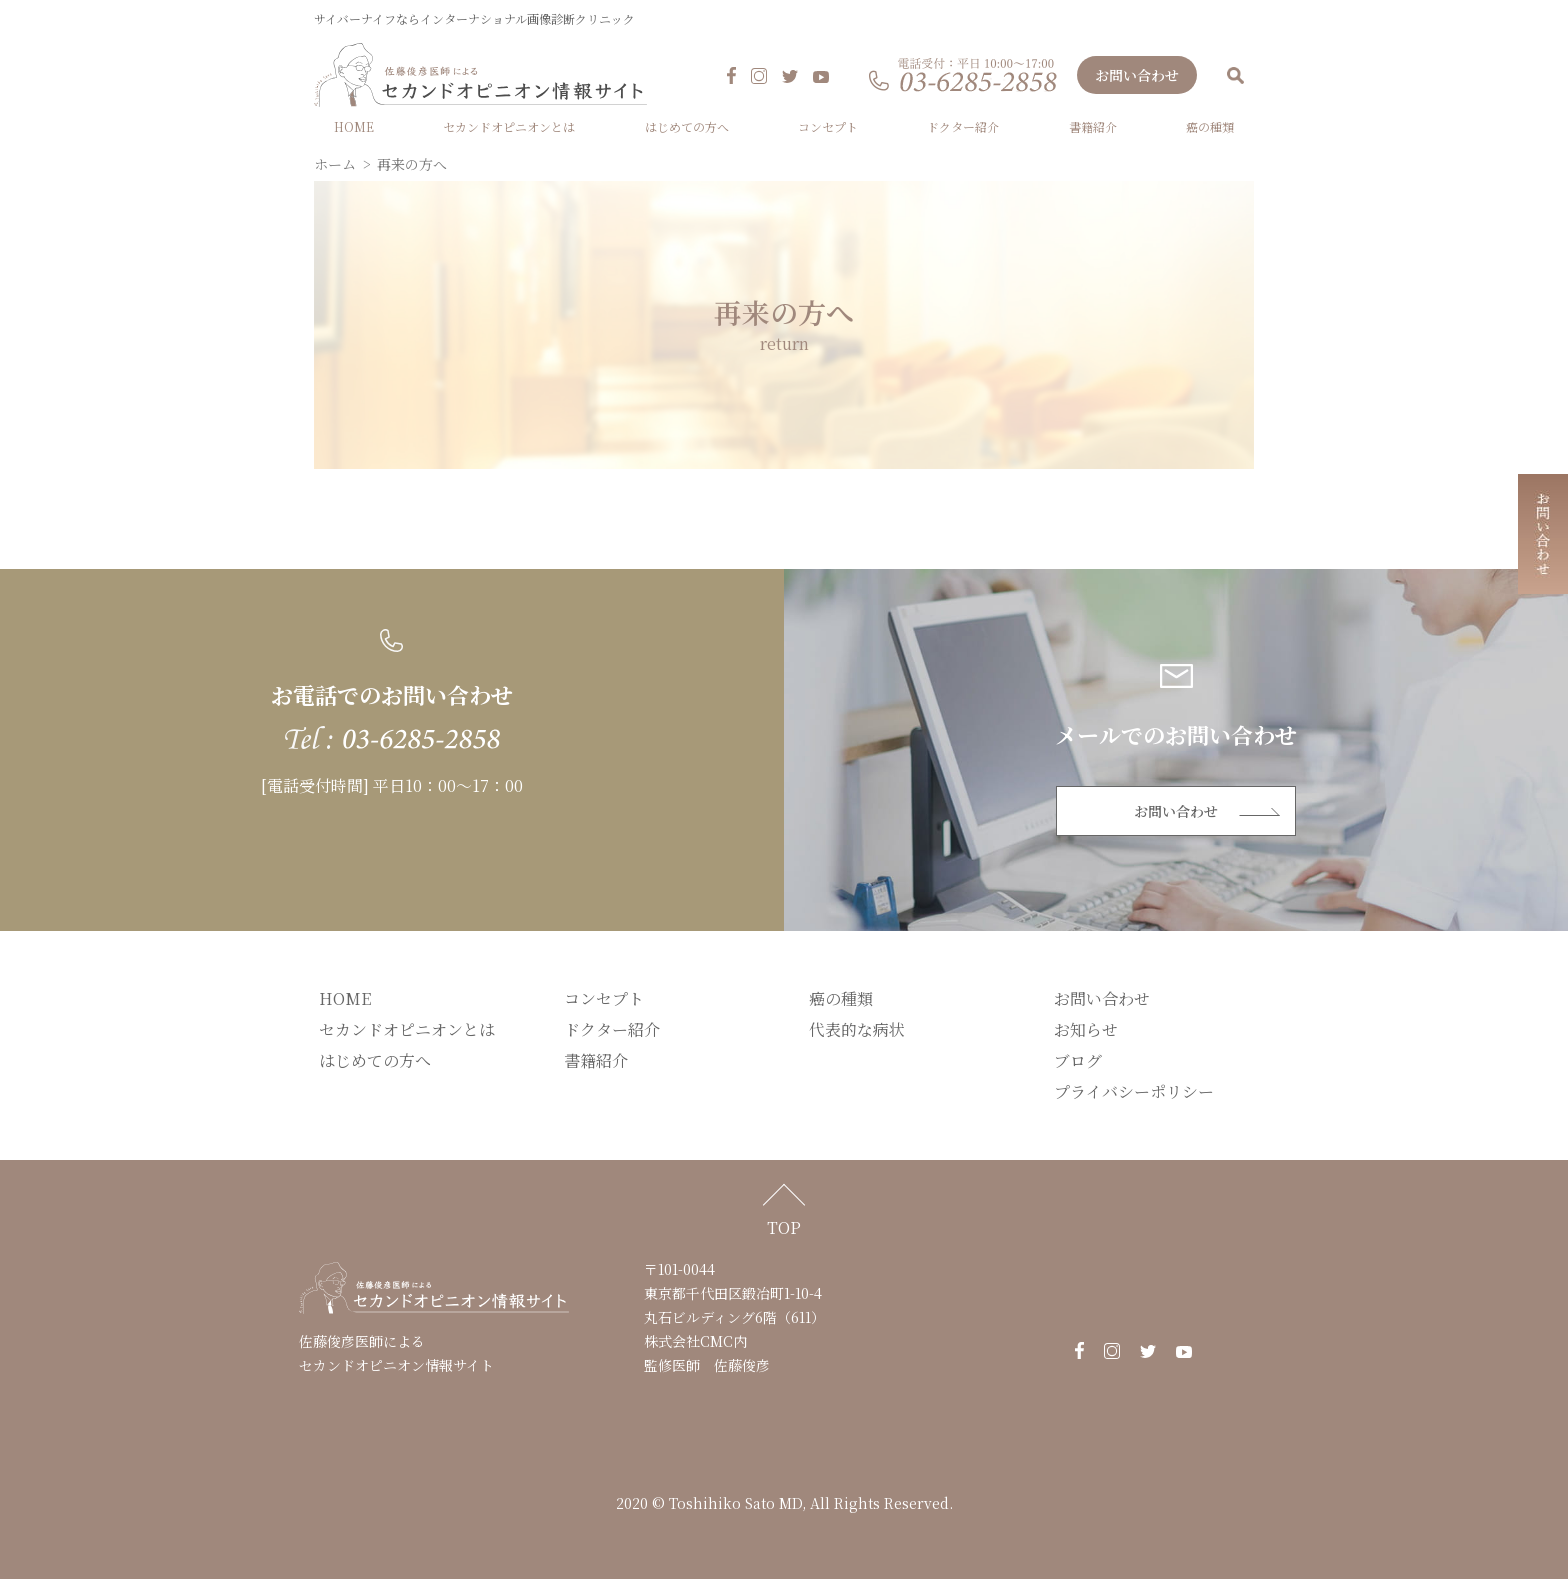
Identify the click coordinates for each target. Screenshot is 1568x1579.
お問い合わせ (1137, 76)
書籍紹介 (1093, 127)
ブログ (1078, 1061)
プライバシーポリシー (1134, 1092)
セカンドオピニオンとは (509, 127)
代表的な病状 (857, 1030)
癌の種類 (1210, 127)
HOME (354, 127)
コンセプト (828, 127)
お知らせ (1086, 1030)
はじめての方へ (687, 127)
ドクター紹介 (963, 127)
